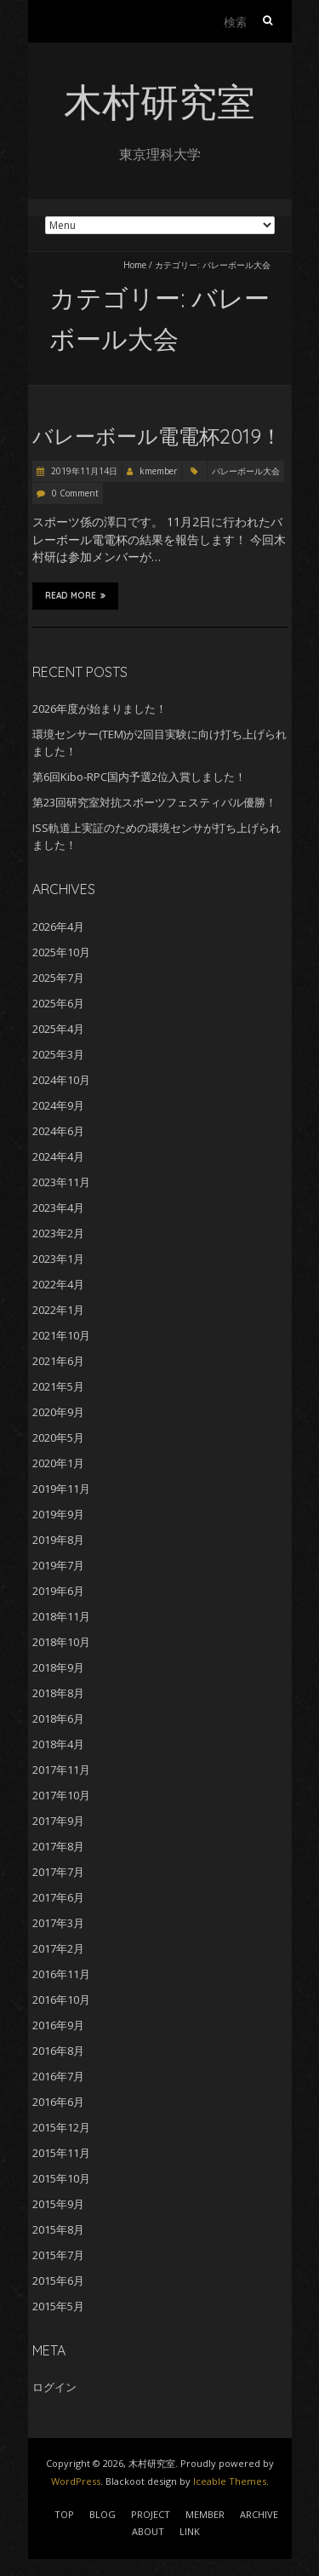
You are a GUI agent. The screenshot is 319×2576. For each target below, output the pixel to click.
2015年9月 (58, 2204)
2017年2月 (58, 1948)
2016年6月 (58, 2101)
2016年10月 (61, 1999)
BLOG (102, 2514)
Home (134, 265)
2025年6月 (58, 1003)
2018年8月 (58, 1693)
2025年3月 (58, 1054)
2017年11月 (61, 1769)
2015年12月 (61, 2127)
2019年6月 (58, 1590)
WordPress (75, 2481)
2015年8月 (58, 2229)
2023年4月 (58, 1207)
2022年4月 (58, 1284)
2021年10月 (61, 1335)
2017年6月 (58, 1897)
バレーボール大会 (246, 471)
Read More (75, 595)
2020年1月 (58, 1463)
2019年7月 (58, 1565)
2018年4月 (58, 1744)
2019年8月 (58, 1539)
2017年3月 (58, 1923)
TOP (64, 2514)
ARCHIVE (259, 2514)
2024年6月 (58, 1131)
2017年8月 (58, 1846)
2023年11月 (61, 1182)
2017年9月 (58, 1820)
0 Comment (75, 493)
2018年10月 (61, 1641)
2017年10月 (61, 1795)
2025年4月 (58, 1028)
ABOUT (148, 2531)
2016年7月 (58, 2076)
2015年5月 (58, 2306)
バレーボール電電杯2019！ (157, 436)
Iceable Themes (229, 2481)
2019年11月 (61, 1488)
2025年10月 (61, 952)
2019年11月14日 (82, 471)
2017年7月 (58, 1871)
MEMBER (205, 2514)
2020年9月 (58, 1412)
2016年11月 (61, 1974)
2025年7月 (58, 977)
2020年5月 (58, 1437)
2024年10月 (61, 1079)
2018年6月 (58, 1718)
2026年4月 (58, 926)
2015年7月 (58, 2255)
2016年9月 (58, 2025)
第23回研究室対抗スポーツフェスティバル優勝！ (154, 802)
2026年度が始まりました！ (99, 708)
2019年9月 (58, 1514)
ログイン (54, 2387)
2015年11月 (61, 2152)
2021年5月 (58, 1386)
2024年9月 (58, 1105)
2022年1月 (58, 1309)
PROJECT (150, 2514)
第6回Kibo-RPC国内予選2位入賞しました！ (139, 776)
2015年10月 (61, 2178)
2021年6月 (58, 1360)
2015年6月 (58, 2280)
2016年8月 (58, 2050)
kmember (158, 471)
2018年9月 (58, 1667)
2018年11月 (61, 1616)
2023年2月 (58, 1233)
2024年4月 (58, 1156)
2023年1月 (58, 1258)
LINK (189, 2531)
